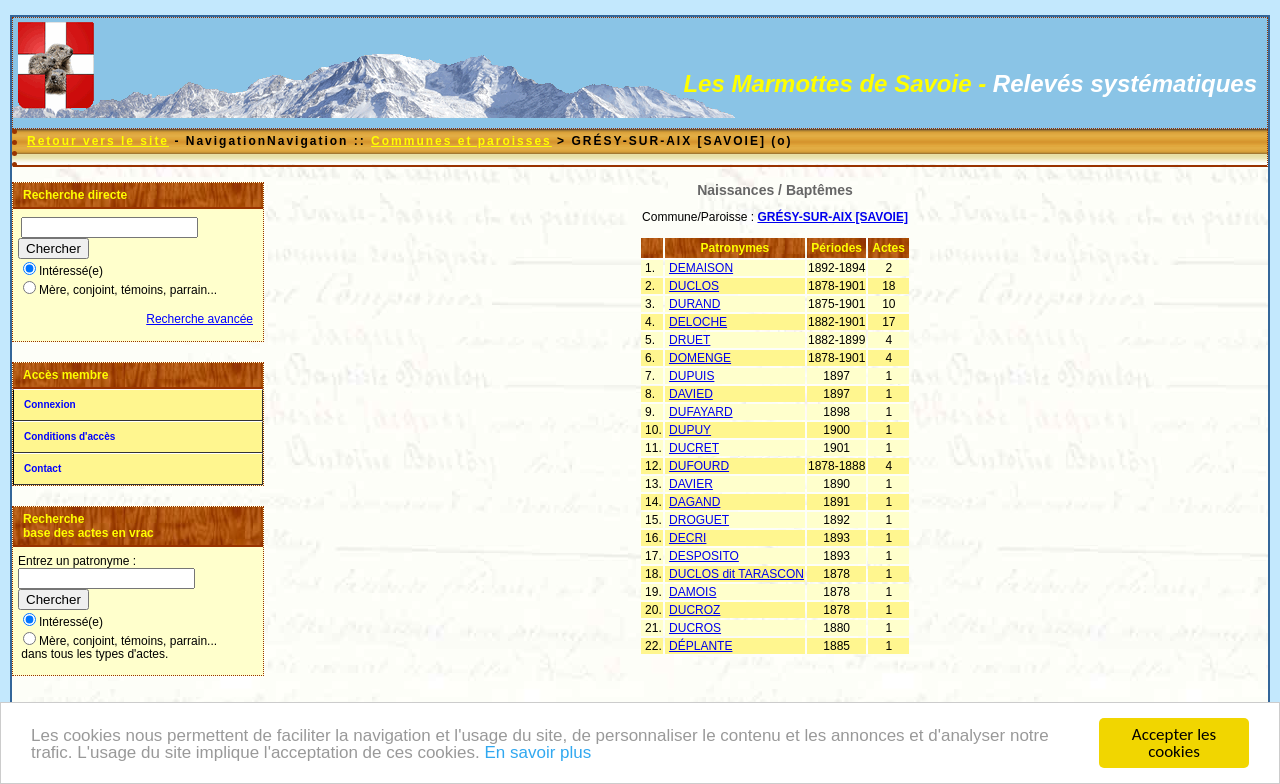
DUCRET (694, 448)
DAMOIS (692, 592)
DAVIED (691, 394)
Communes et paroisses (461, 141)
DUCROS (695, 628)
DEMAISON (701, 268)
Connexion (50, 404)
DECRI (687, 538)
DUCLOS (694, 286)
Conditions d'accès (69, 436)
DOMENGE (700, 358)
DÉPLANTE (700, 646)
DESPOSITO (704, 556)
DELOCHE (698, 322)
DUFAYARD (701, 412)
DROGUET (699, 520)
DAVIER (691, 484)
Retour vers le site (98, 141)
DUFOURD (699, 466)
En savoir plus (537, 754)
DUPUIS (691, 376)
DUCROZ (694, 610)
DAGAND (694, 502)
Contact (42, 468)
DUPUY (690, 430)
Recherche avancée (199, 319)
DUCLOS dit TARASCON (736, 574)
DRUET (689, 340)
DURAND (694, 304)
